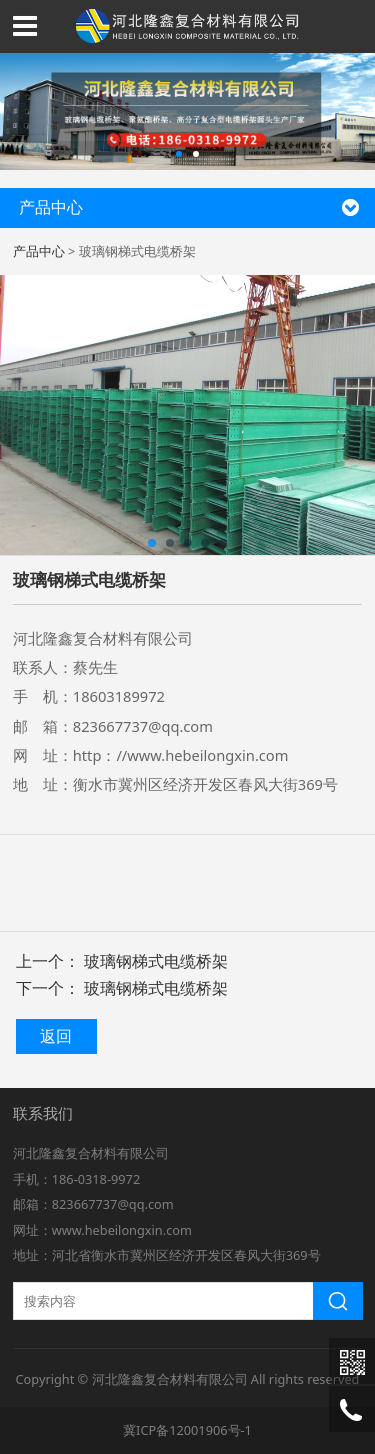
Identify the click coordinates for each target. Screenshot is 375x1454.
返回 (56, 1036)
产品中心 (39, 251)
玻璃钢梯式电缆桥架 (156, 961)
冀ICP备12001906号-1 (187, 1430)
